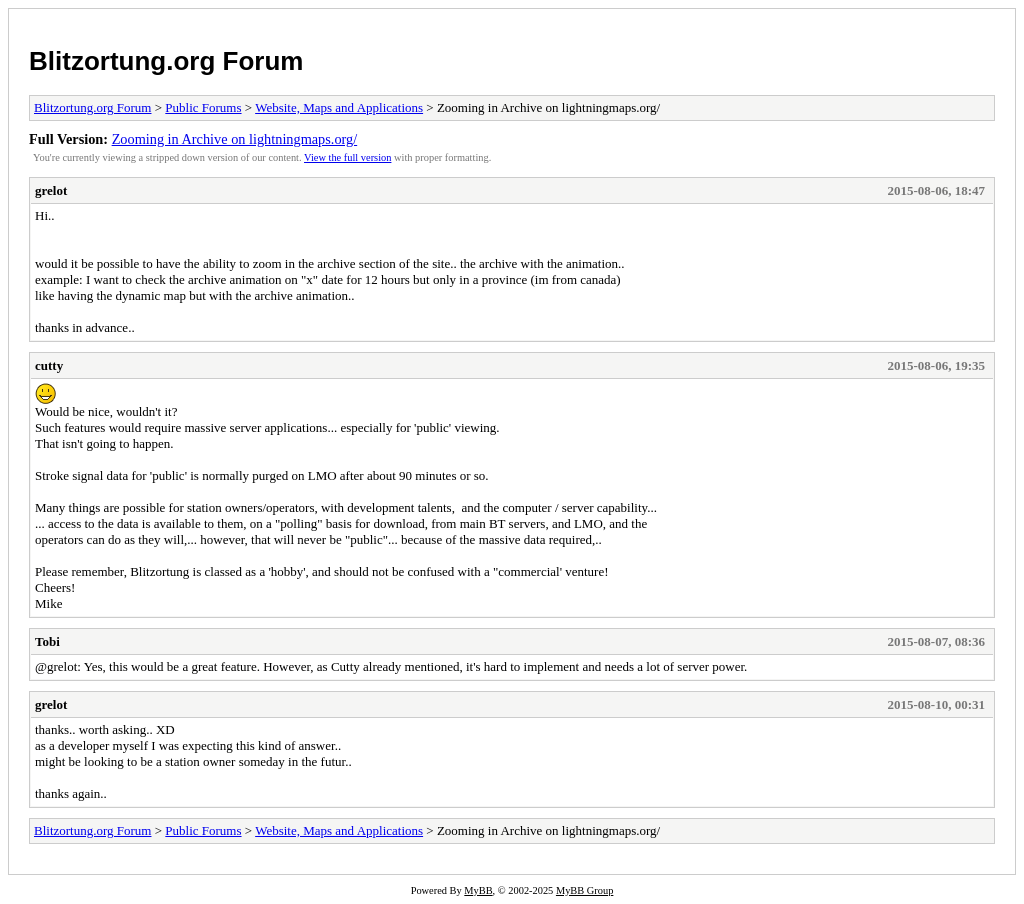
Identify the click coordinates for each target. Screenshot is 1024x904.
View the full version (347, 157)
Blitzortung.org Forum (166, 61)
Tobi (47, 641)
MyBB (478, 890)
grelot (51, 190)
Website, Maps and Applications (339, 107)
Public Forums (203, 107)
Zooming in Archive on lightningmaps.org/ (235, 139)
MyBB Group (584, 890)
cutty (49, 365)
